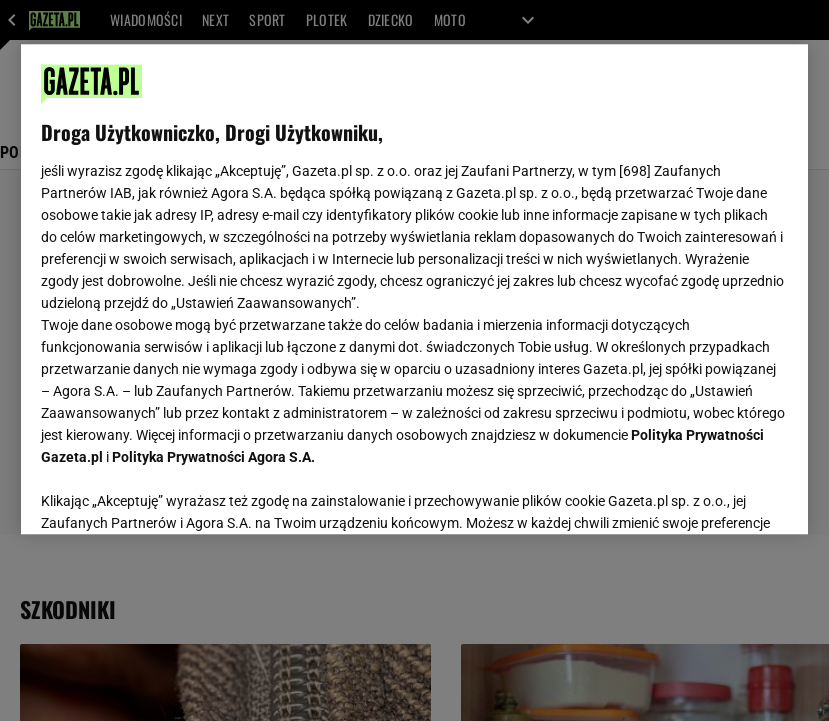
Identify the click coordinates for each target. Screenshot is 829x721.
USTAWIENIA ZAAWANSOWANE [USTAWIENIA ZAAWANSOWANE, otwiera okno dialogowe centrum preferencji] (171, 494)
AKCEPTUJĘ (720, 495)
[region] (415, 289)
